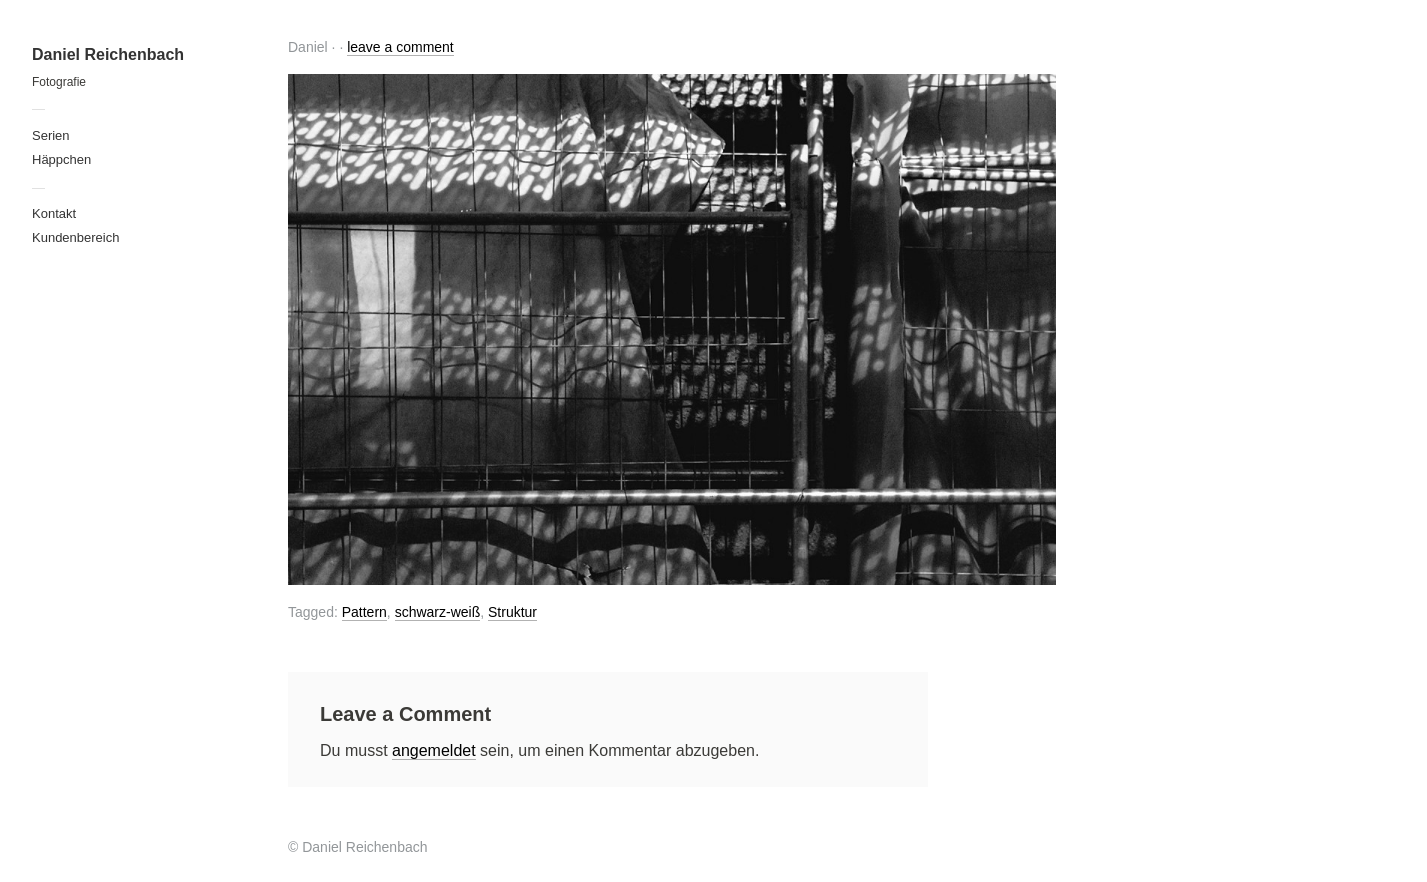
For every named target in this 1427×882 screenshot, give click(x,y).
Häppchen (61, 159)
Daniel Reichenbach (108, 54)
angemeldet (434, 750)
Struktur (512, 612)
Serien (51, 135)
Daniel (308, 47)
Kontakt (54, 213)
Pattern (364, 612)
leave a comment (400, 47)
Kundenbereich (75, 237)
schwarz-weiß (438, 612)
